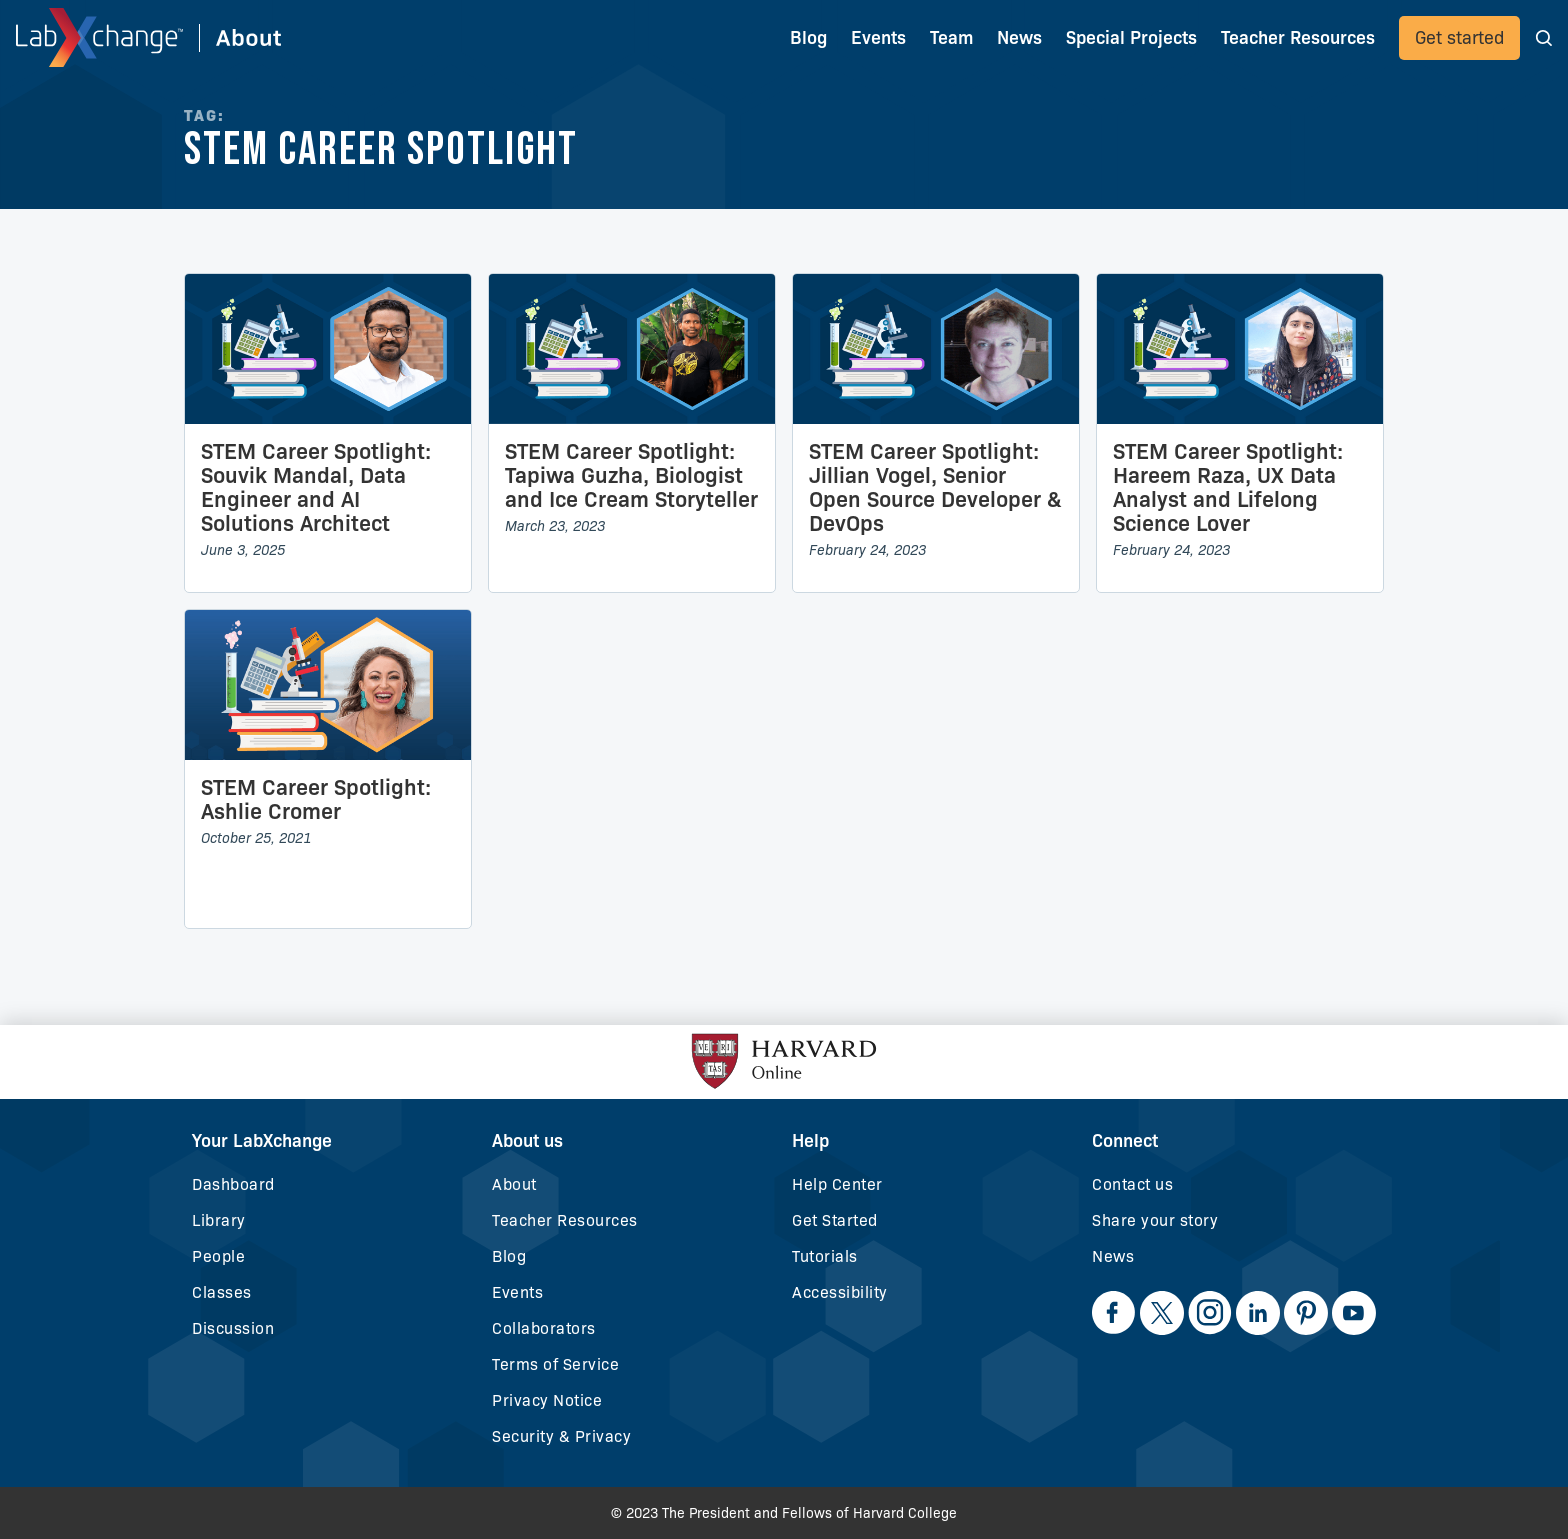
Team (951, 38)
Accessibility (840, 1292)
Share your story (1155, 1220)
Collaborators (544, 1328)
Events (878, 38)
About (514, 1184)
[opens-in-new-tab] (1114, 1313)
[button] (1544, 37)
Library (219, 1220)
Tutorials (825, 1256)
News (1113, 1256)
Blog (808, 38)
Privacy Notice (547, 1400)
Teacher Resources (565, 1220)
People (218, 1256)
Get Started (835, 1220)
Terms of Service (555, 1364)
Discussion (233, 1328)
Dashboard (233, 1184)
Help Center (837, 1184)
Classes (222, 1292)
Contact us (1132, 1184)
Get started (1459, 38)
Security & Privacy (561, 1436)
